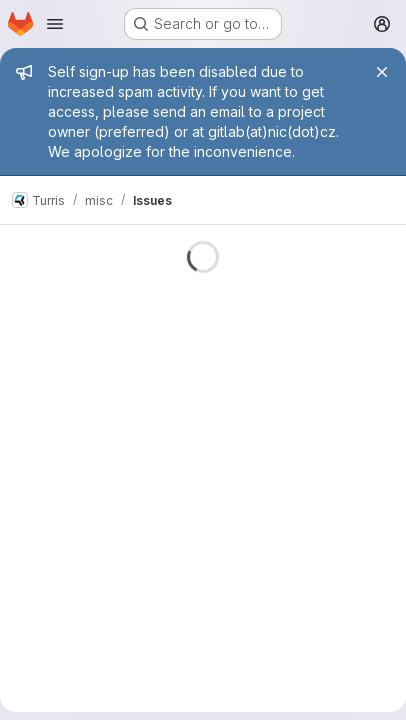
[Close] (382, 72)
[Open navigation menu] (55, 24)
